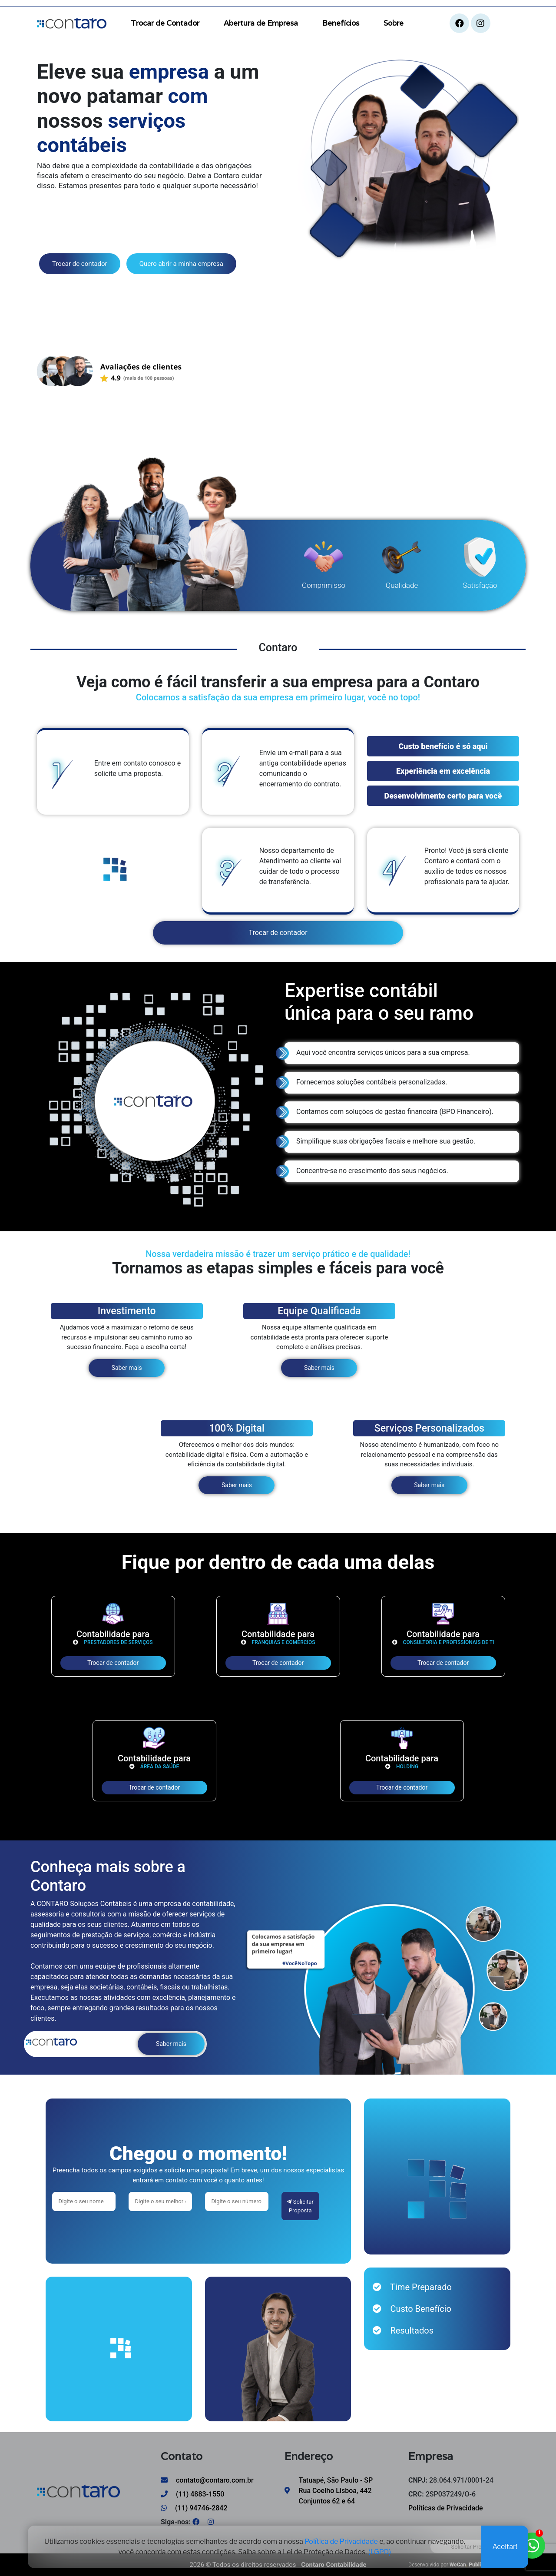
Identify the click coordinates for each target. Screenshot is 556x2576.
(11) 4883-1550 (192, 2494)
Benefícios (340, 23)
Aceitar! (504, 2548)
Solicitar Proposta (300, 2206)
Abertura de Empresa (261, 23)
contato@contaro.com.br (207, 2480)
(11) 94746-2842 (194, 2508)
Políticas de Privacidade (445, 2508)
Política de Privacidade (341, 2543)
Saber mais (127, 1367)
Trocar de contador (79, 264)
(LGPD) (379, 2553)
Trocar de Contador (165, 23)
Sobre (394, 23)
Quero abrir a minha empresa (181, 264)
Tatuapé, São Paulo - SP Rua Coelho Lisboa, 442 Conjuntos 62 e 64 (336, 2490)
